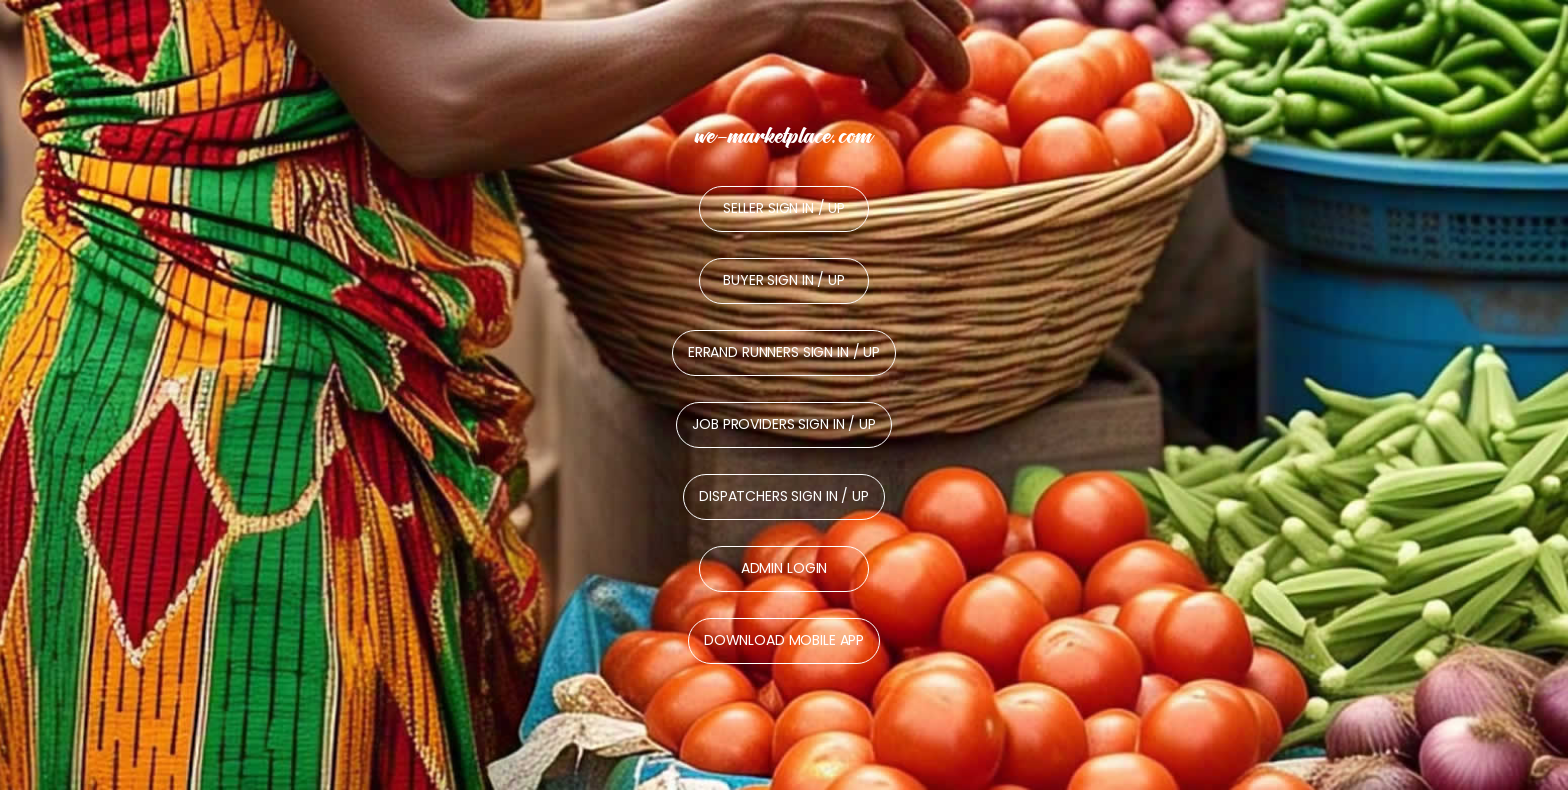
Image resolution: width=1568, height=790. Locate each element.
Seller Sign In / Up (784, 208)
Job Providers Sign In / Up (783, 424)
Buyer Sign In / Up (783, 280)
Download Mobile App (784, 640)
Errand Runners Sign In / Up (784, 352)
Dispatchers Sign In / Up (784, 496)
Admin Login (784, 568)
